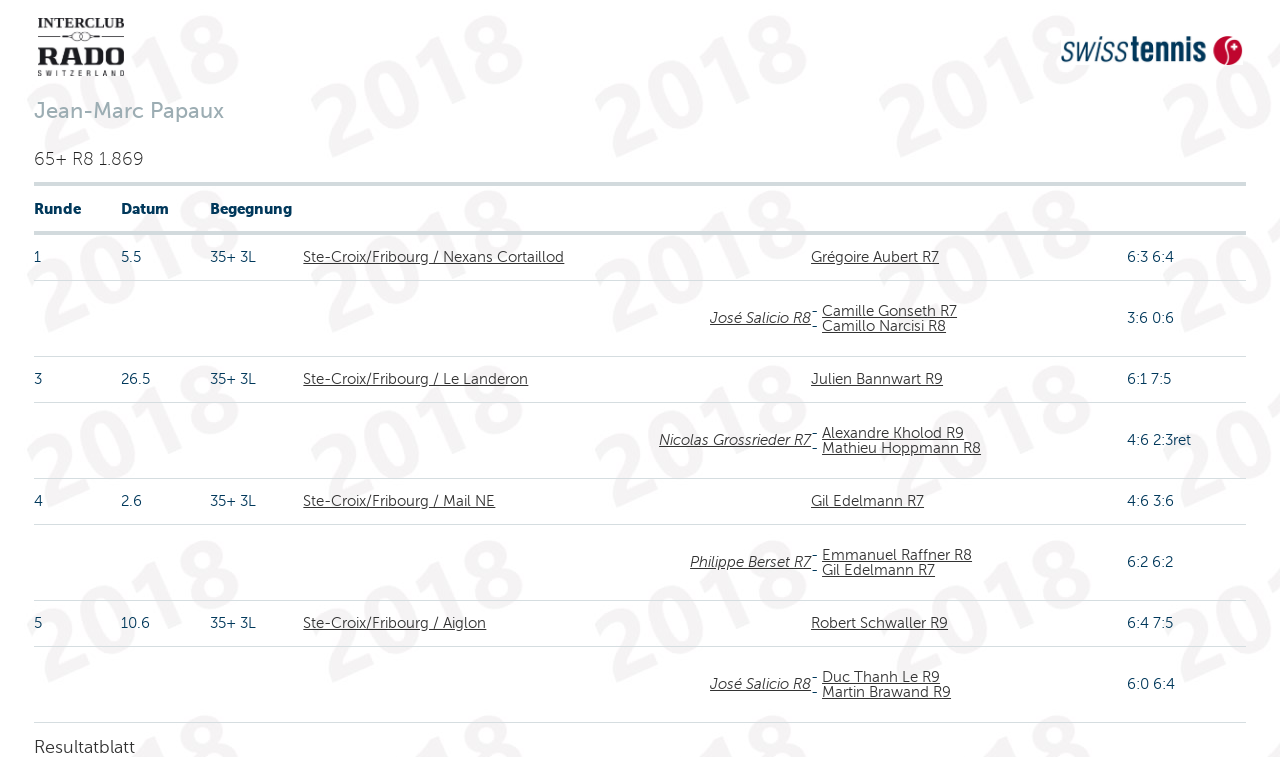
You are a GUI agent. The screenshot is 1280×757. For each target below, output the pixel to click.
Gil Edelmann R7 (867, 501)
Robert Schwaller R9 (879, 623)
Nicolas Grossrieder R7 (735, 440)
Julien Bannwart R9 (877, 379)
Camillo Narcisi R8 (884, 326)
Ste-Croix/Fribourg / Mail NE (399, 501)
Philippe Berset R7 (750, 562)
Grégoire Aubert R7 (875, 257)
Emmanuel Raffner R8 (897, 555)
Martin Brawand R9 (886, 692)
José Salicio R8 (760, 318)
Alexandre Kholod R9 (893, 433)
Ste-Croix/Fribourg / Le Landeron (415, 379)
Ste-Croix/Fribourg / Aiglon (394, 623)
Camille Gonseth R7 (889, 311)
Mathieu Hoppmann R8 (901, 448)
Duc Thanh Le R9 (881, 677)
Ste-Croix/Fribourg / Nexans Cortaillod (433, 257)
